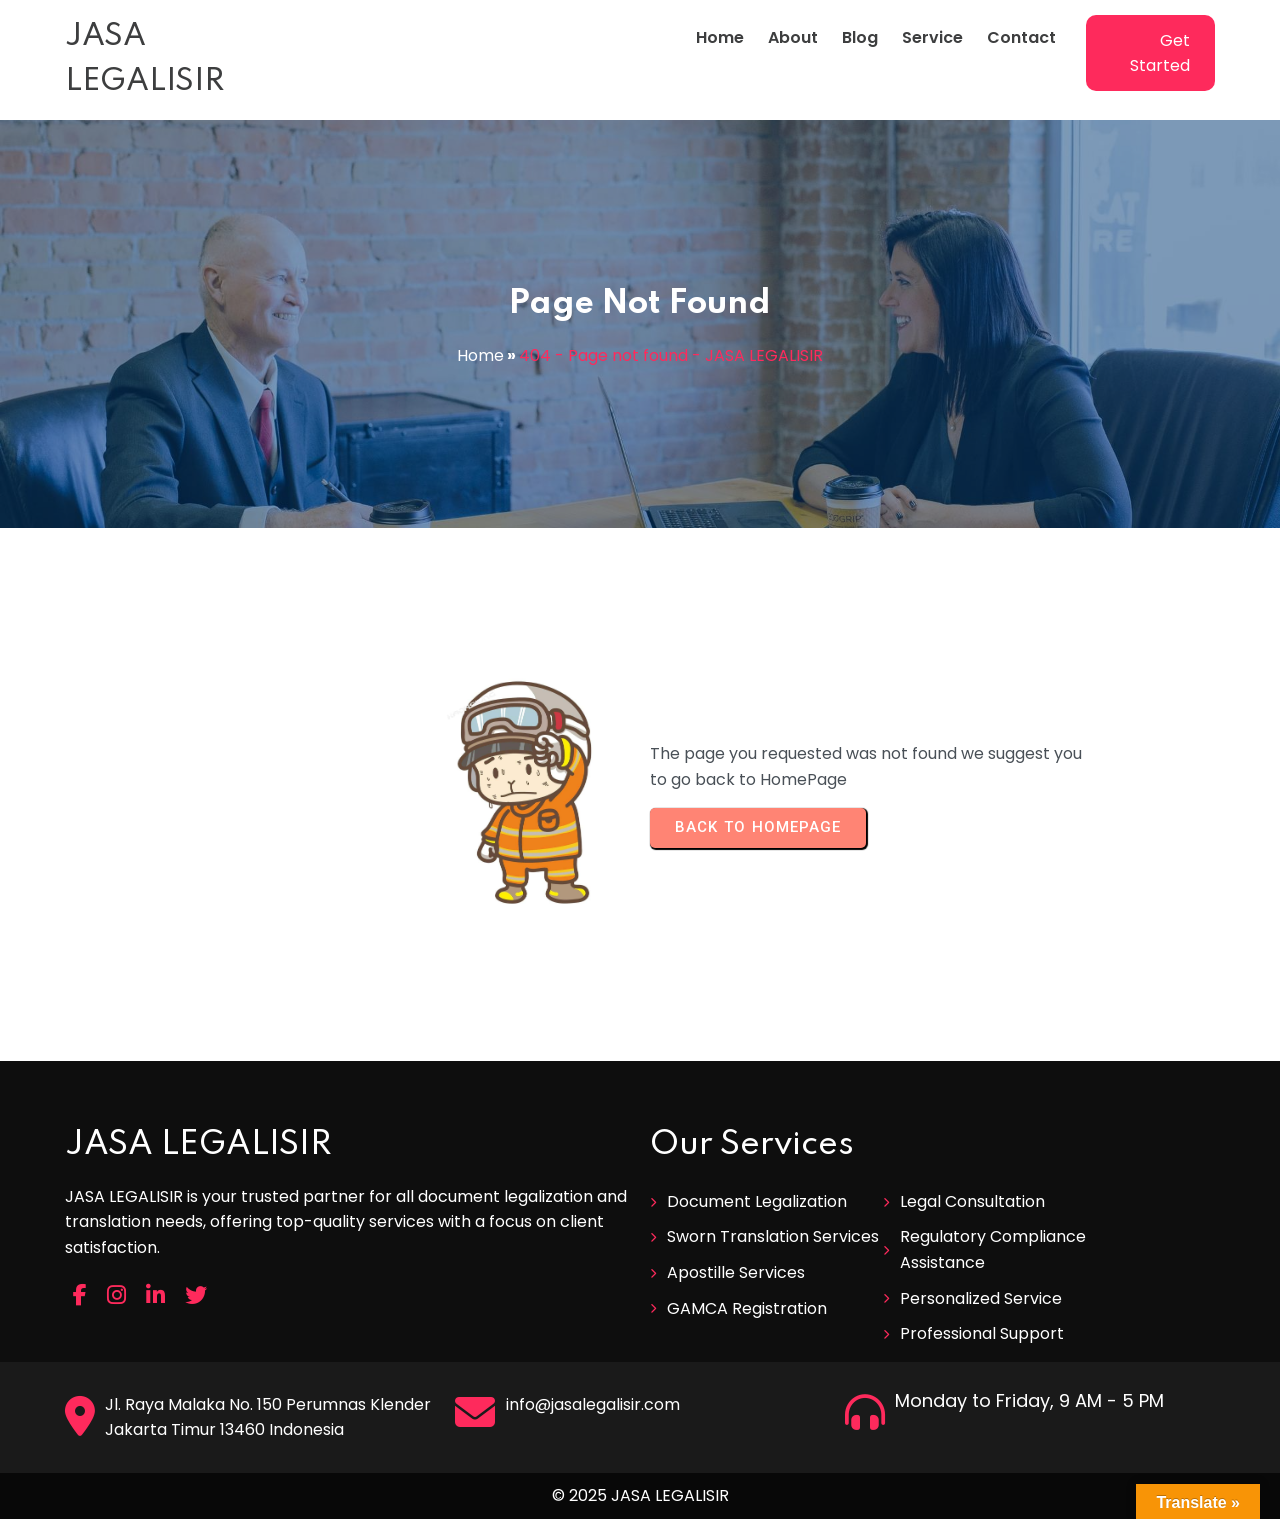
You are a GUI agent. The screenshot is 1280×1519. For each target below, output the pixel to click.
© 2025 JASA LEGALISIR (640, 1495)
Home (480, 355)
